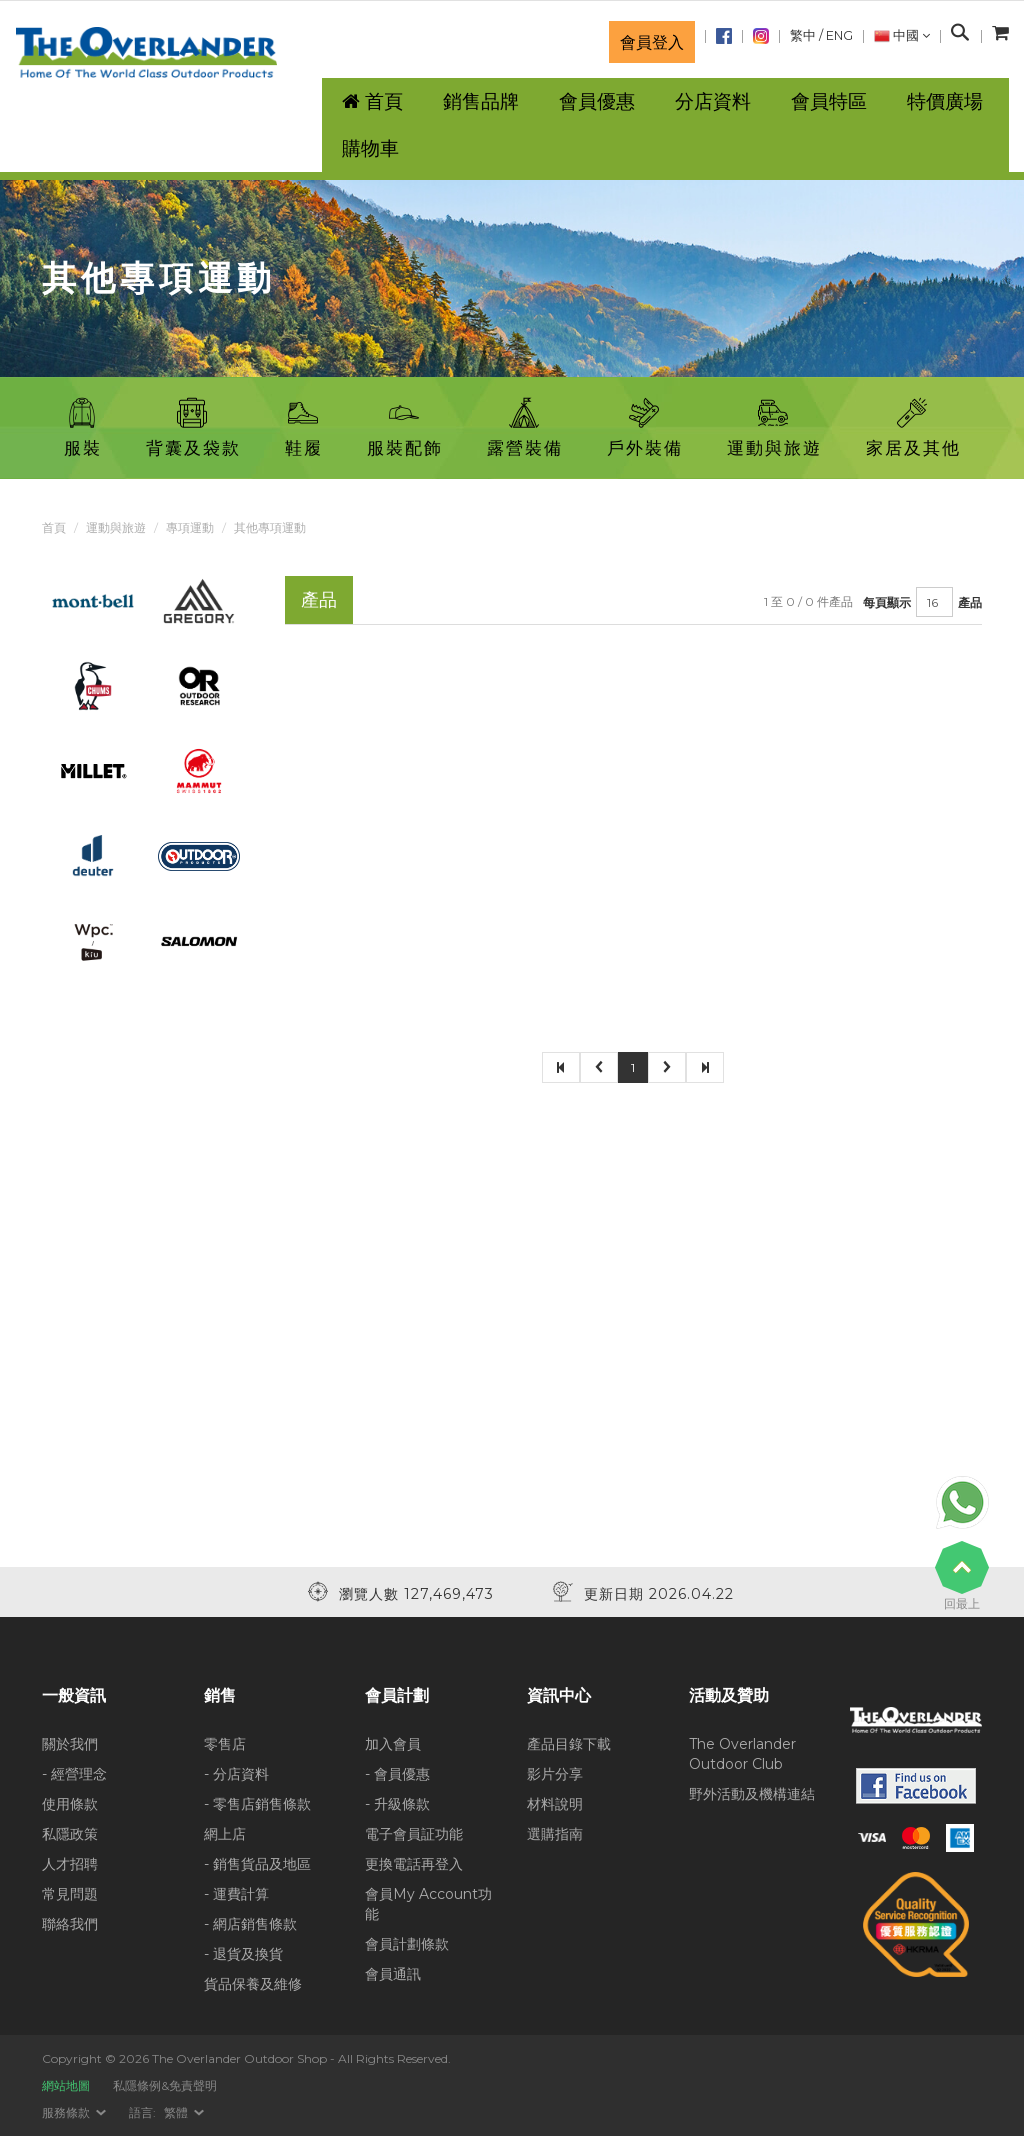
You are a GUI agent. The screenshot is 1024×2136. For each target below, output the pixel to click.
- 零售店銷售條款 (257, 1804)
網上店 (225, 1834)
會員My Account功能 (428, 1904)
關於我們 (70, 1744)
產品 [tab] (319, 599)
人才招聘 (70, 1864)
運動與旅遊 (116, 527)
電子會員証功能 (414, 1834)
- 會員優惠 (397, 1774)
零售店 (225, 1744)
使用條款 (70, 1804)
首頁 (54, 527)
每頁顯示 (887, 602)
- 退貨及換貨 (243, 1954)
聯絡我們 (70, 1924)
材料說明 (555, 1804)
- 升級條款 (397, 1804)
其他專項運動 (270, 527)
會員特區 (829, 101)
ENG (839, 35)
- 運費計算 (236, 1894)
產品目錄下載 (569, 1744)
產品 (970, 602)
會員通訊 (393, 1974)
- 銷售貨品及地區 (257, 1864)
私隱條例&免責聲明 (165, 2085)
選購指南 (555, 1834)
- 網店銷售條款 (250, 1924)
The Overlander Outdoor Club (742, 1754)
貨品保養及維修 (253, 1984)
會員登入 (652, 42)
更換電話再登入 (414, 1864)
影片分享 (555, 1774)
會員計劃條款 (407, 1944)
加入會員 (393, 1744)
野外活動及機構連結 (752, 1794)
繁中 (803, 35)
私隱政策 (70, 1834)
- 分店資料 (236, 1774)
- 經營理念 (74, 1774)
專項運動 (190, 527)
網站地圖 (66, 2085)
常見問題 (70, 1894)
